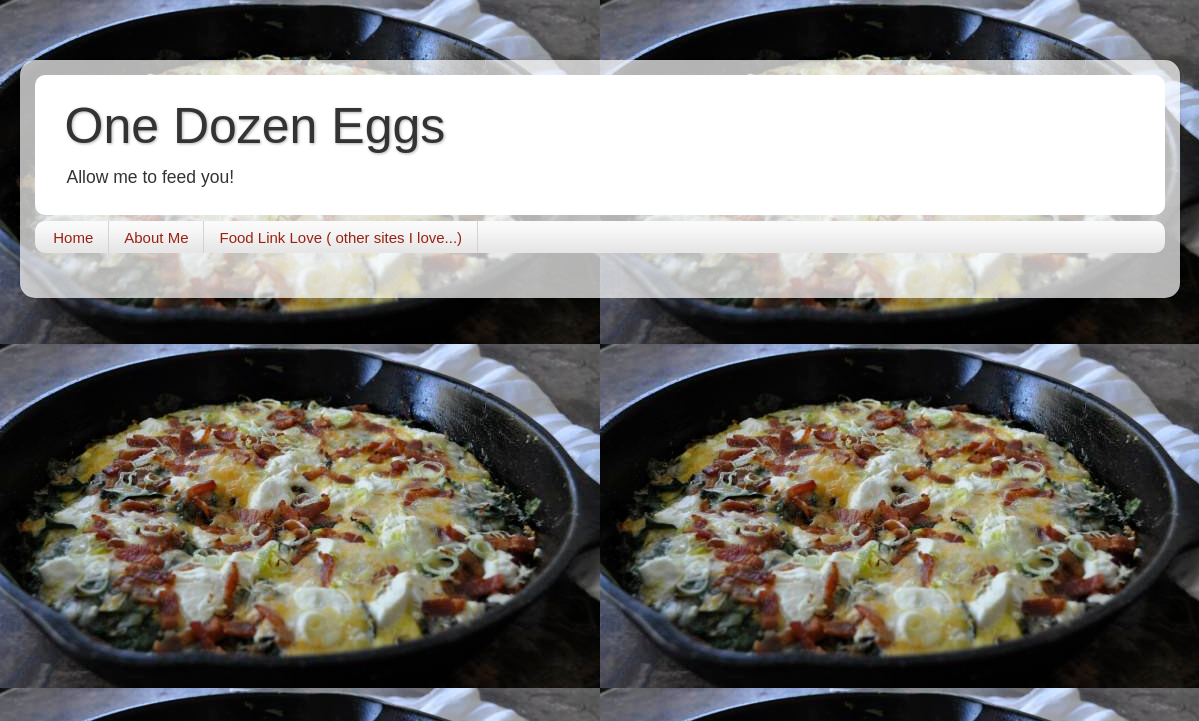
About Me (156, 237)
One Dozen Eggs (255, 126)
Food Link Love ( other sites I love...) (340, 237)
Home (73, 237)
